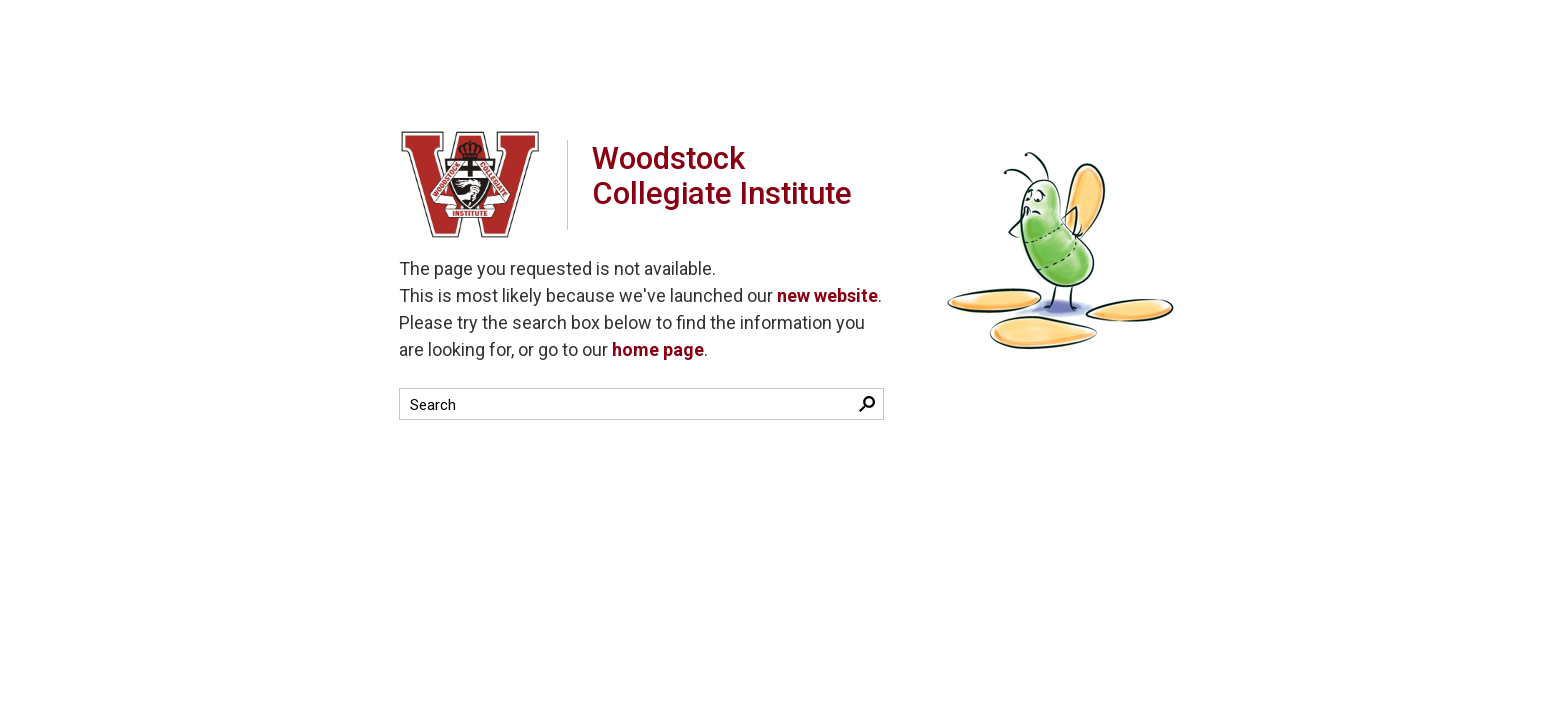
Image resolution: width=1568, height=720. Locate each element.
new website (827, 295)
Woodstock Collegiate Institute (738, 184)
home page (658, 349)
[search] (624, 404)
